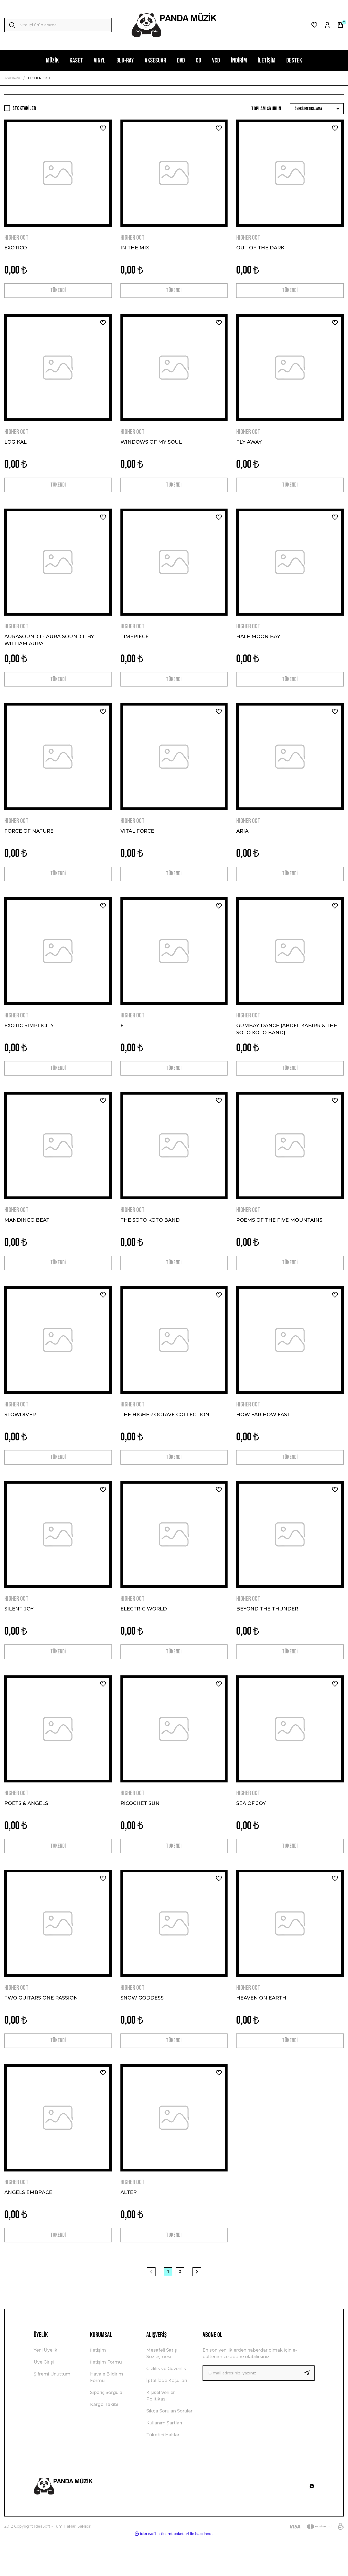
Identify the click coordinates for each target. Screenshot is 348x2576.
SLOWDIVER (20, 1436)
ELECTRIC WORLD (143, 1633)
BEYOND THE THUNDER (267, 1633)
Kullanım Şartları (164, 2461)
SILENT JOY (19, 1633)
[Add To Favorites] (103, 128)
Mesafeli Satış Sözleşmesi (161, 2392)
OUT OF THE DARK (260, 248)
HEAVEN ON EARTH (261, 2029)
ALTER (128, 2227)
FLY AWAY (249, 446)
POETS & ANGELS (26, 1831)
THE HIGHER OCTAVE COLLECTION (164, 1436)
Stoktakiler (24, 108)
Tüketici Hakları (163, 2473)
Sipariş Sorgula (106, 2430)
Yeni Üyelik (45, 2388)
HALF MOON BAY (258, 644)
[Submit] (309, 2411)
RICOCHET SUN (140, 1831)
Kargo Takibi (104, 2442)
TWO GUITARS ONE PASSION (41, 2029)
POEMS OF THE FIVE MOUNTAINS (279, 1237)
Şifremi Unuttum (52, 2412)
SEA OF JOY (251, 1831)
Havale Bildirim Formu (106, 2415)
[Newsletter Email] (259, 2411)
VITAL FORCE (137, 842)
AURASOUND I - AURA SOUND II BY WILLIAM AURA (49, 647)
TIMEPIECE (134, 644)
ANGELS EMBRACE (28, 2227)
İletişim (98, 2388)
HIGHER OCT (39, 78)
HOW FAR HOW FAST (263, 1436)
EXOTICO (15, 248)
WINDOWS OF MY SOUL (151, 446)
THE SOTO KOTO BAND (150, 1237)
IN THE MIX (134, 248)
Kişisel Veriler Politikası (160, 2434)
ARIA (242, 842)
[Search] (58, 25)
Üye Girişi (44, 2400)
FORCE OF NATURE (29, 842)
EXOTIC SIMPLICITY (29, 1039)
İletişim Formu (106, 2400)
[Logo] (174, 25)
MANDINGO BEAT (26, 1237)
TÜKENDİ (58, 292)
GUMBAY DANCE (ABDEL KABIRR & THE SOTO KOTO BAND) (286, 1042)
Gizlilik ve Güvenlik (166, 2406)
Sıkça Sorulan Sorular (169, 2449)
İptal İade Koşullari (166, 2418)
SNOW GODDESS (142, 2029)
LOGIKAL (15, 446)
